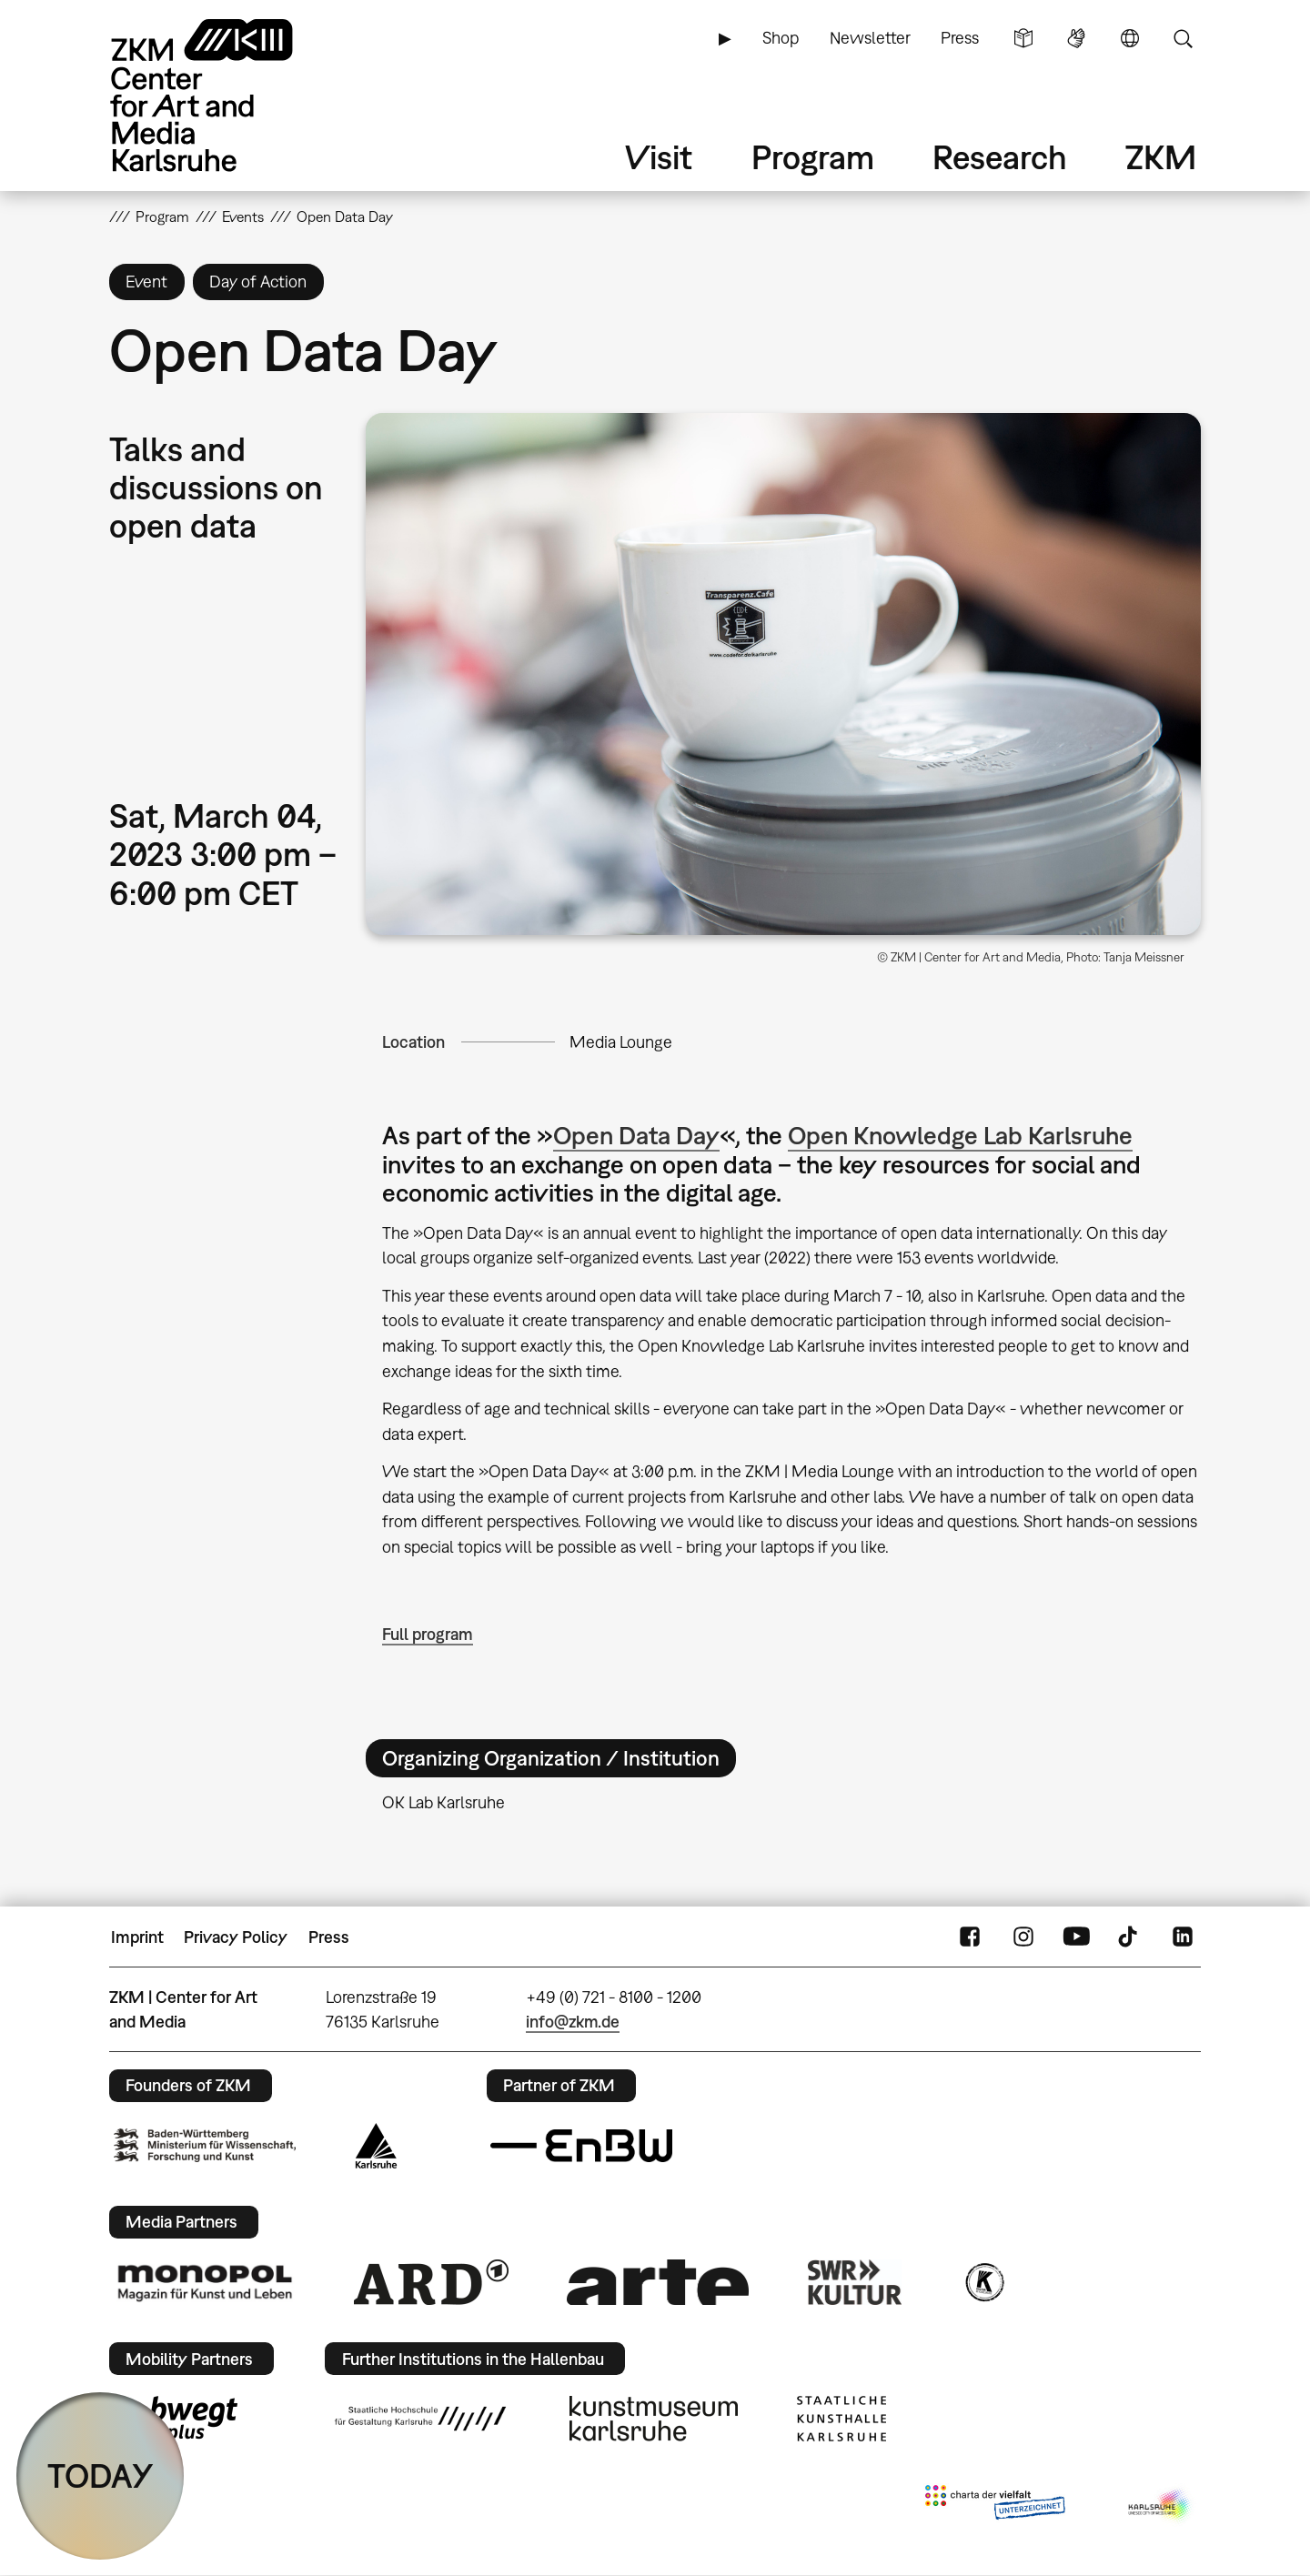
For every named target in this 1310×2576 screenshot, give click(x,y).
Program (812, 156)
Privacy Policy (235, 1937)
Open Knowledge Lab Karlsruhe (960, 1135)
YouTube (1076, 1937)
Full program (427, 1634)
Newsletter (870, 37)
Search (1182, 38)
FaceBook (970, 1937)
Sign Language (1076, 38)
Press (960, 37)
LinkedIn (1182, 1937)
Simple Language (1023, 38)
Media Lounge (620, 1042)
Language (1130, 38)
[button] (783, 674)
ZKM (1160, 156)
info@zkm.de (573, 2021)
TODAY (100, 2475)
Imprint (137, 1937)
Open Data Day (636, 1135)
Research (999, 156)
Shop (780, 37)
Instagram (1023, 1937)
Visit (658, 156)
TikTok (1130, 1937)
